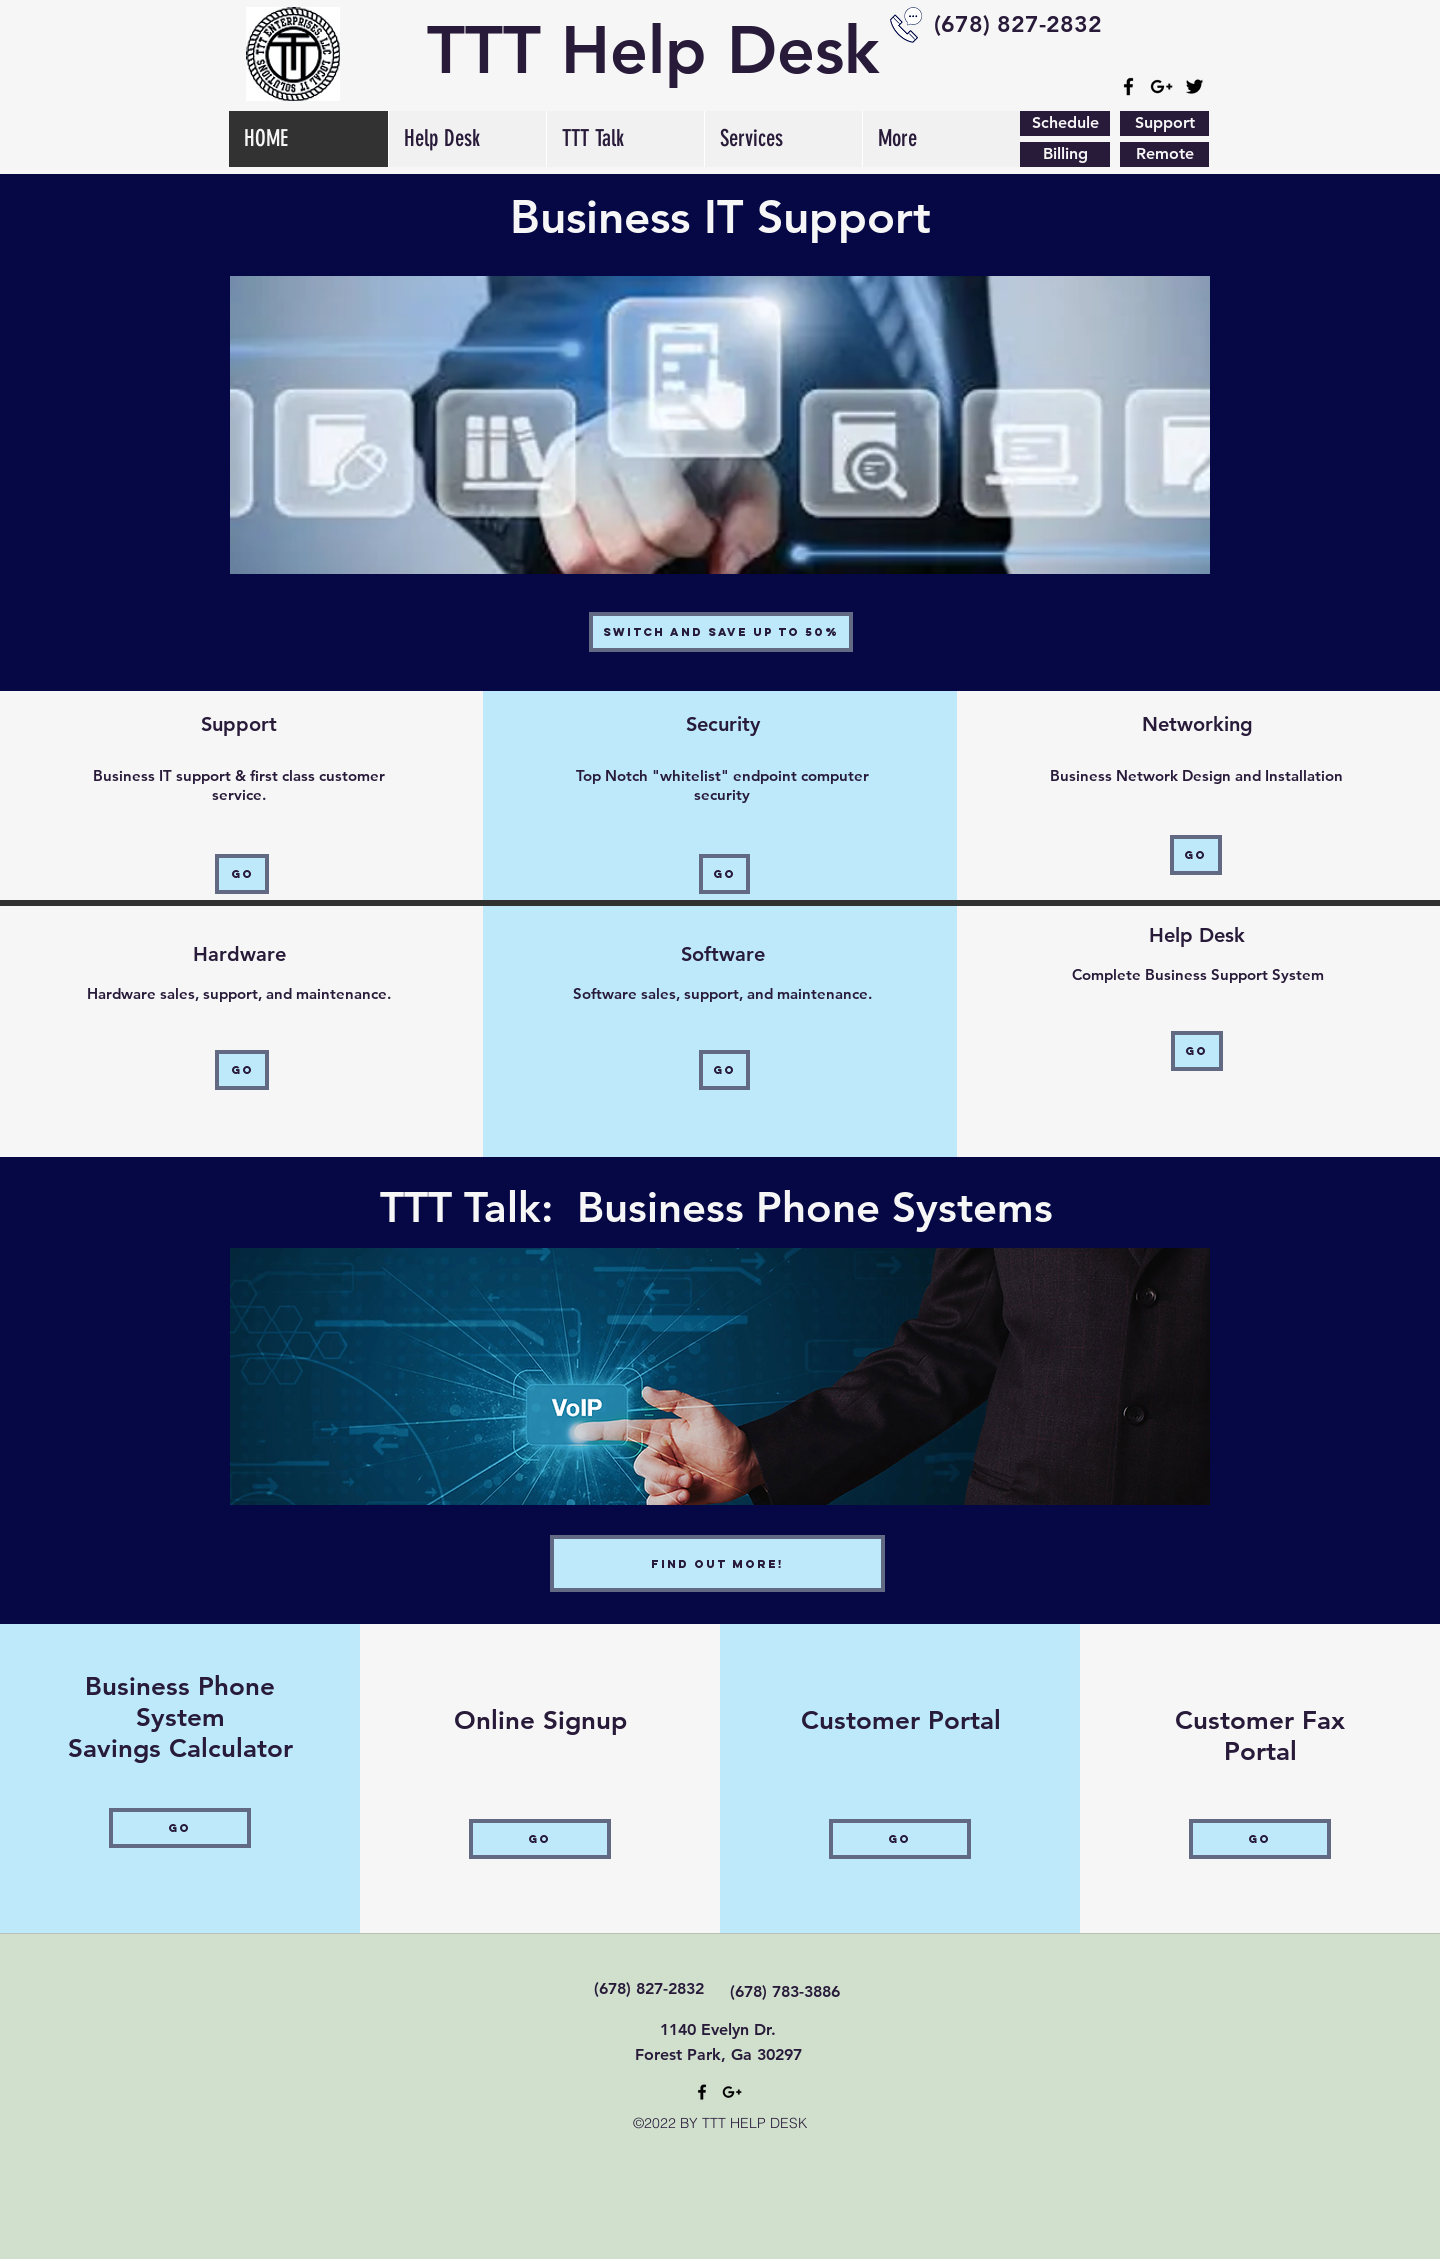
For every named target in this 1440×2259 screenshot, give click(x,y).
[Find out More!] (717, 1563)
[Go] (242, 874)
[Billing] (1065, 154)
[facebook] (1128, 86)
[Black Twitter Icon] (1194, 86)
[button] (625, 139)
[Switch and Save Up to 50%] (721, 632)
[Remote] (1164, 154)
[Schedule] (1065, 123)
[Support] (1164, 123)
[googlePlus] (1161, 86)
